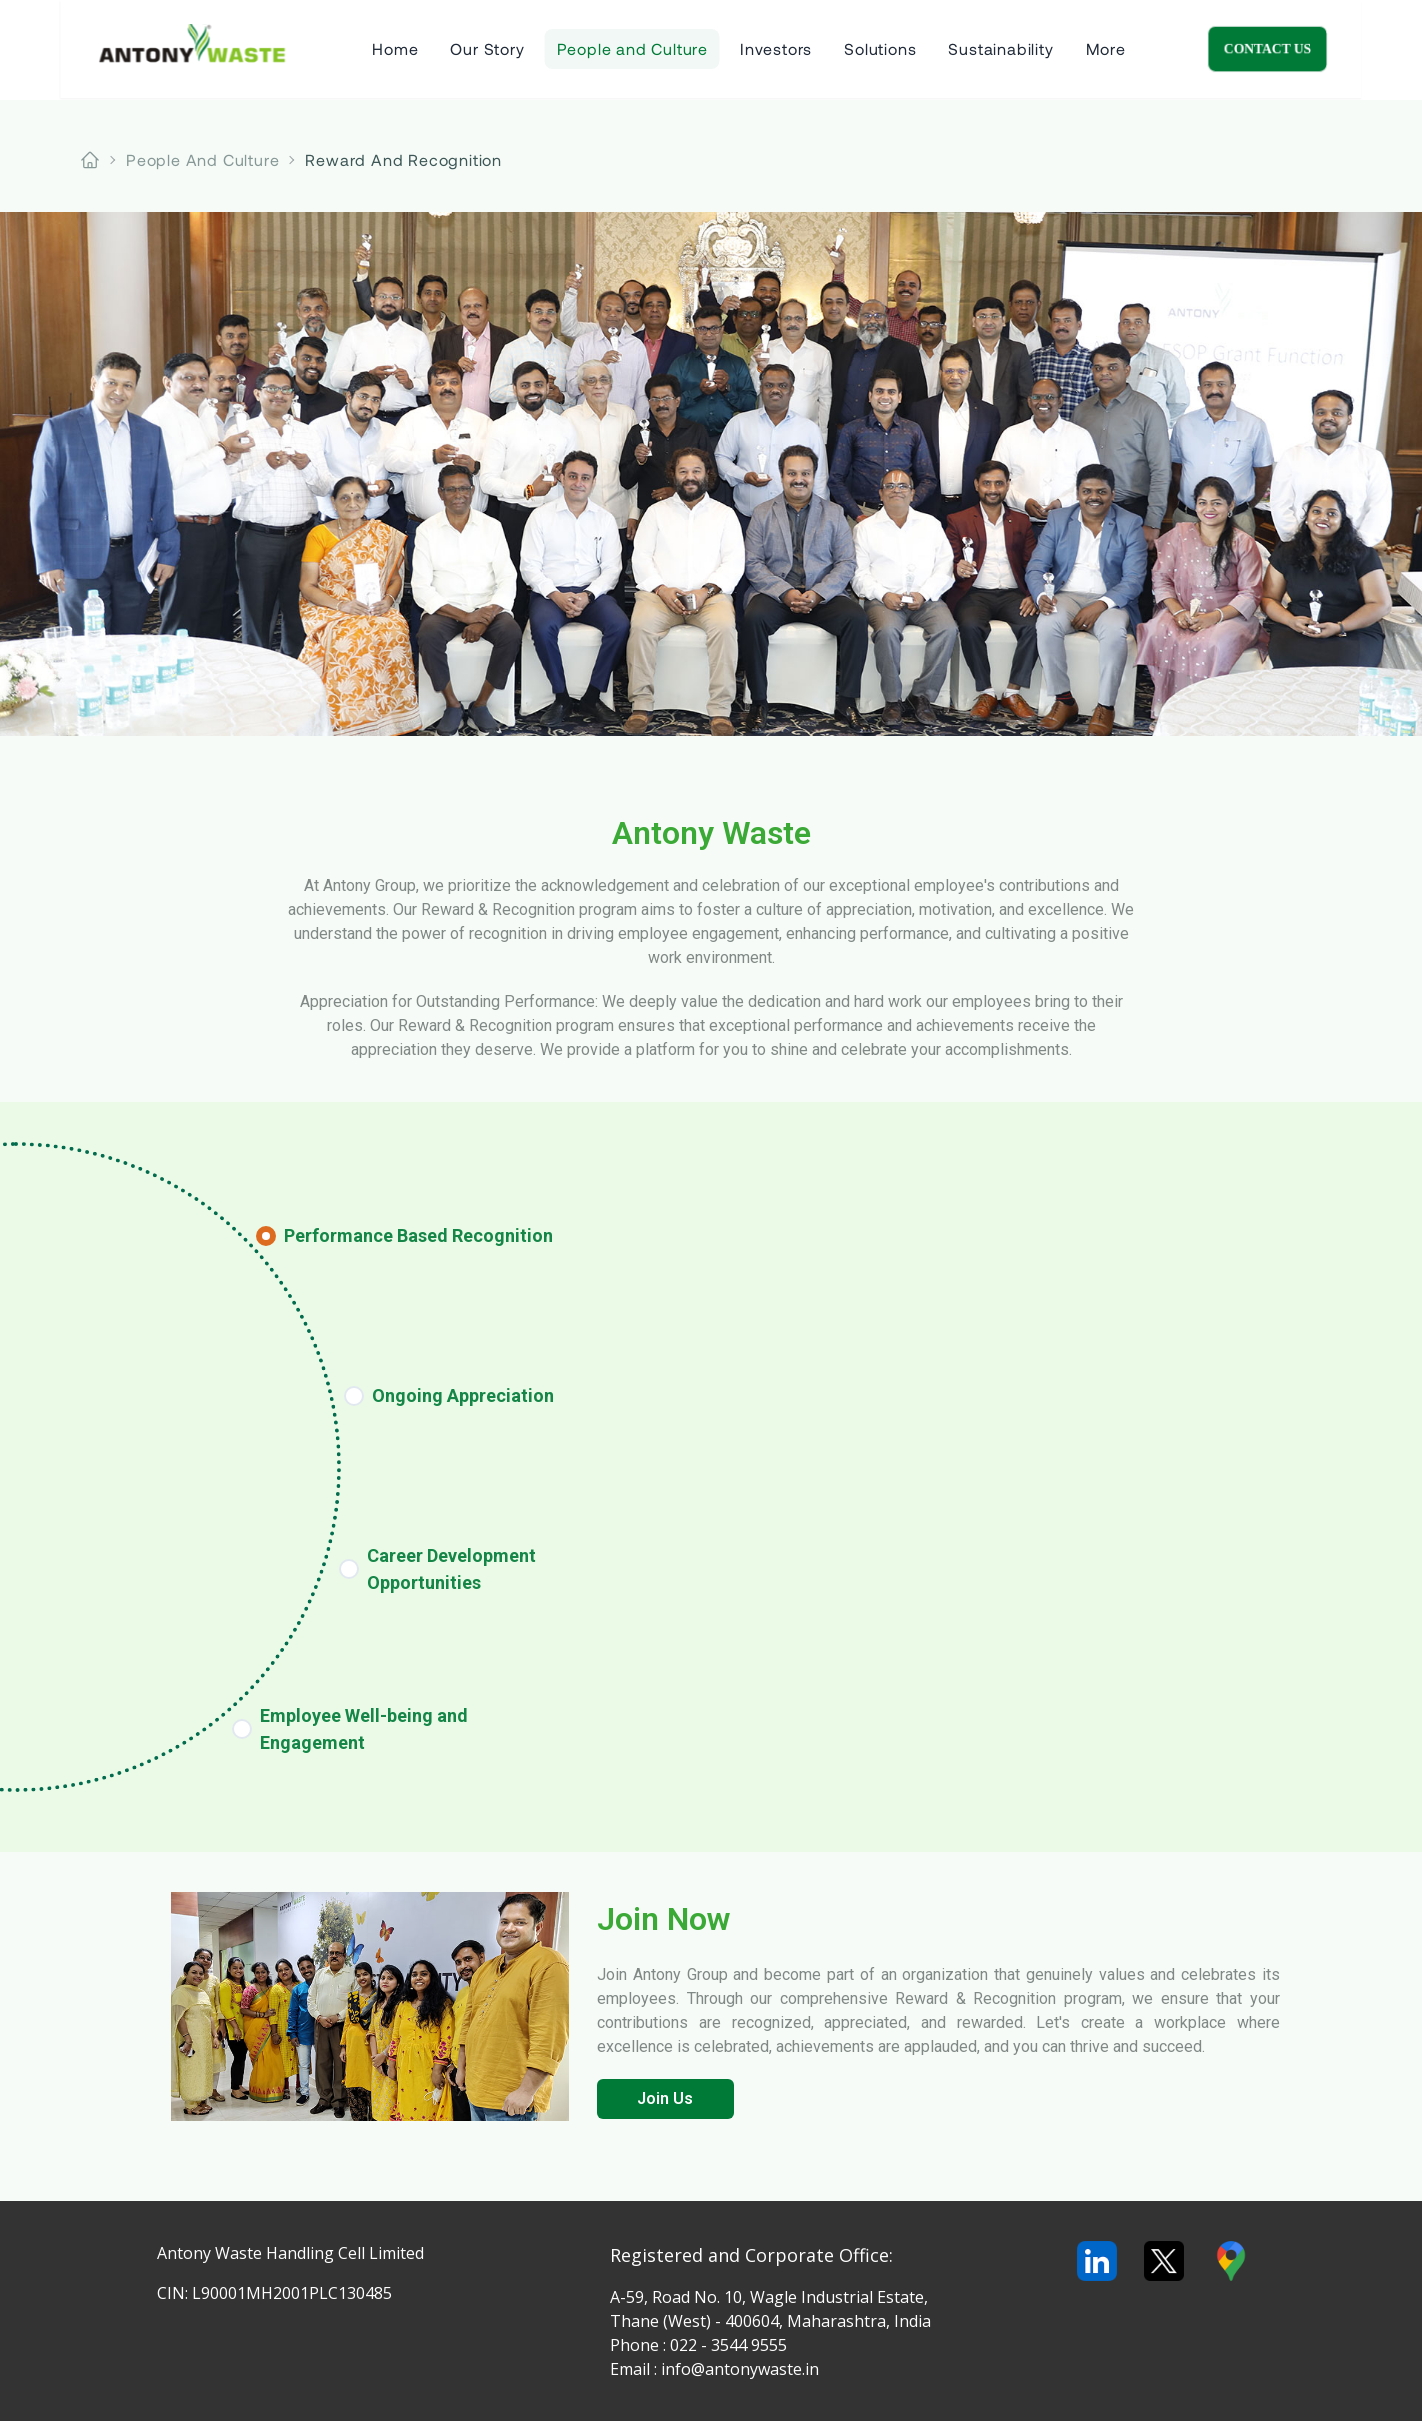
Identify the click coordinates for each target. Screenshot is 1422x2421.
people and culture (202, 159)
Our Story (487, 49)
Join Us (665, 2098)
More (1106, 49)
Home (395, 49)
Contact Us (1328, 49)
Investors (776, 49)
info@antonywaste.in (740, 2369)
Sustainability (1000, 49)
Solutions (880, 49)
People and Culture (632, 49)
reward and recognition (403, 159)
